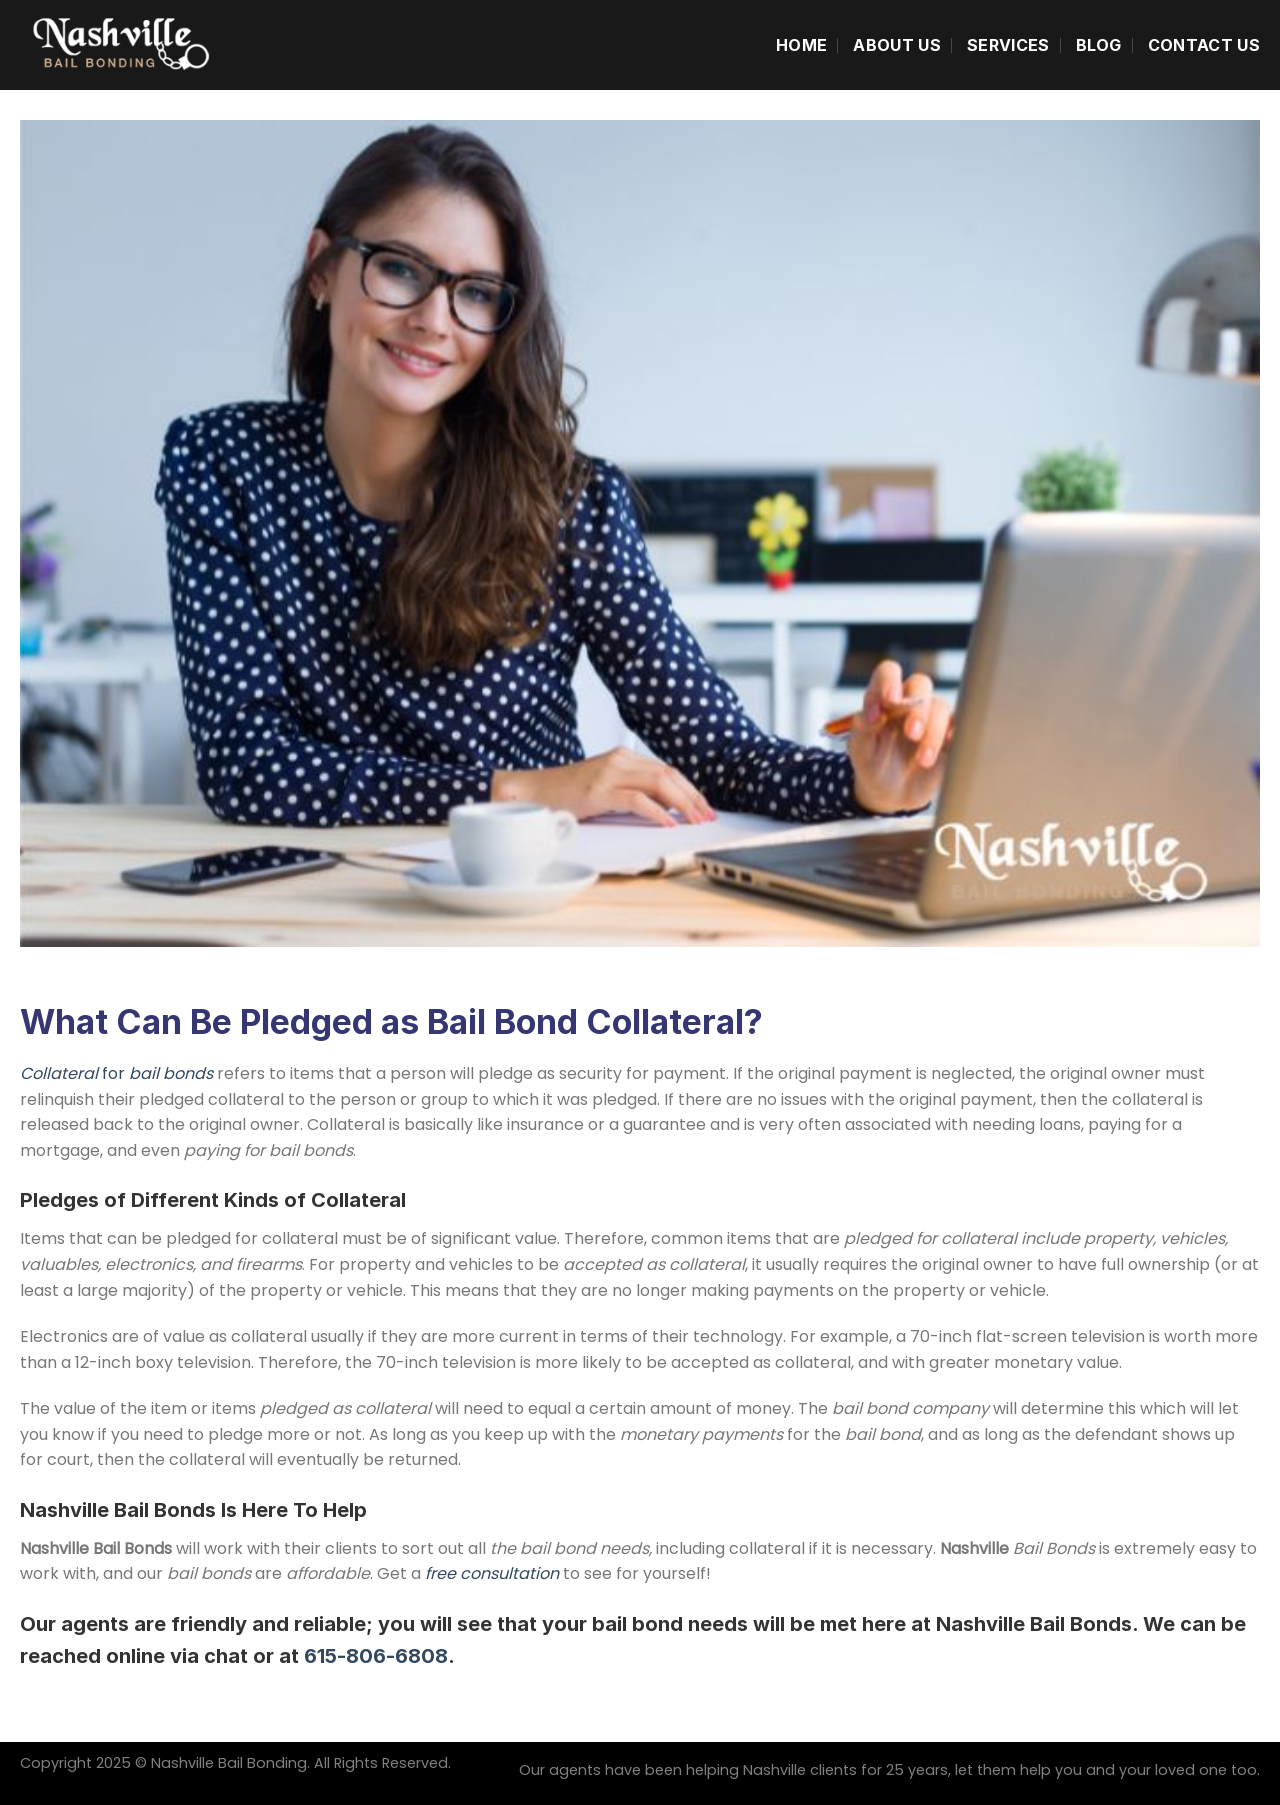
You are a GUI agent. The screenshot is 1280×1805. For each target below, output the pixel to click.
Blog (1099, 45)
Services (1008, 45)
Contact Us (1204, 45)
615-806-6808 (376, 1656)
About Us (897, 45)
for (118, 1073)
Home (801, 45)
